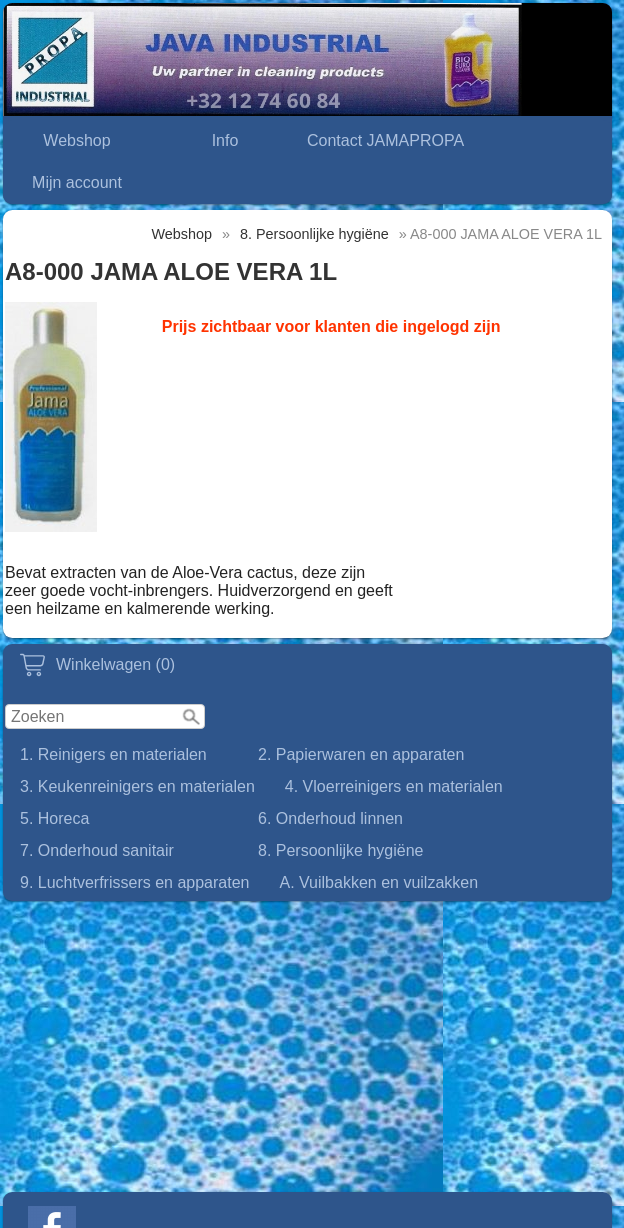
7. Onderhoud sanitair (97, 850)
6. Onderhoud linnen (330, 818)
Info (225, 140)
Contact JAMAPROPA (385, 140)
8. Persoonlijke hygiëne (340, 850)
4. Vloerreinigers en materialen (394, 786)
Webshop (76, 140)
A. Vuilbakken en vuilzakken (378, 882)
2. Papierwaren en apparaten (361, 754)
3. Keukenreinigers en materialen (137, 786)
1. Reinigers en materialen (113, 754)
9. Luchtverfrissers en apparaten (134, 882)
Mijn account (77, 182)
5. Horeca (54, 818)
